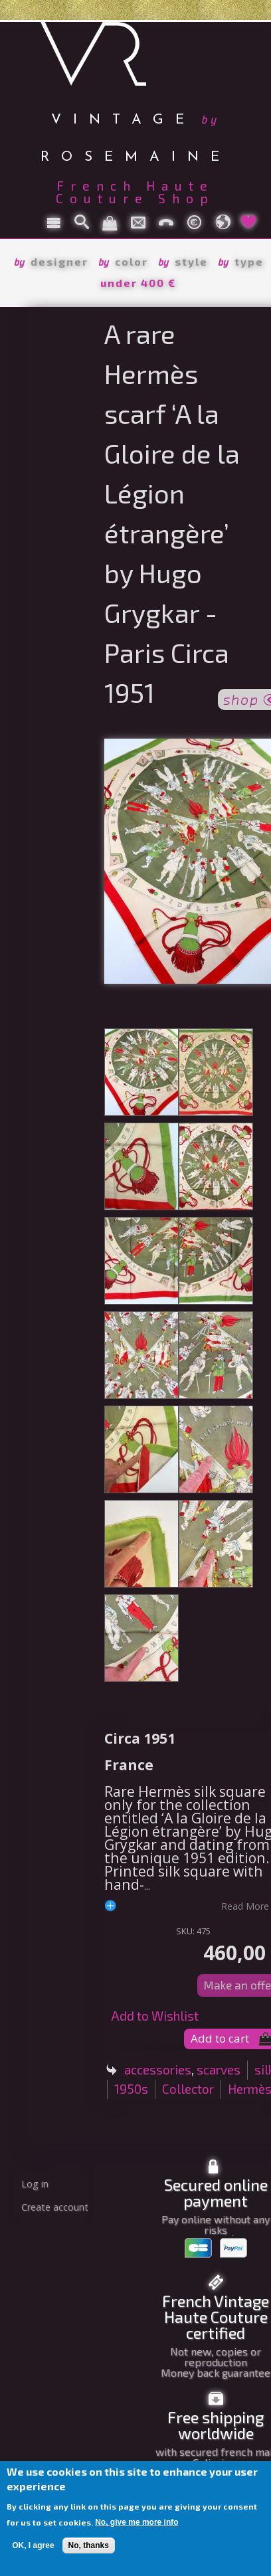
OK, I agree (33, 2545)
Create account (54, 2207)
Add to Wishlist (155, 2015)
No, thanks (88, 2545)
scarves (218, 2069)
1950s (131, 2088)
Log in (34, 2183)
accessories (157, 2069)
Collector (188, 2088)
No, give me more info (136, 2522)
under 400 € (138, 282)
